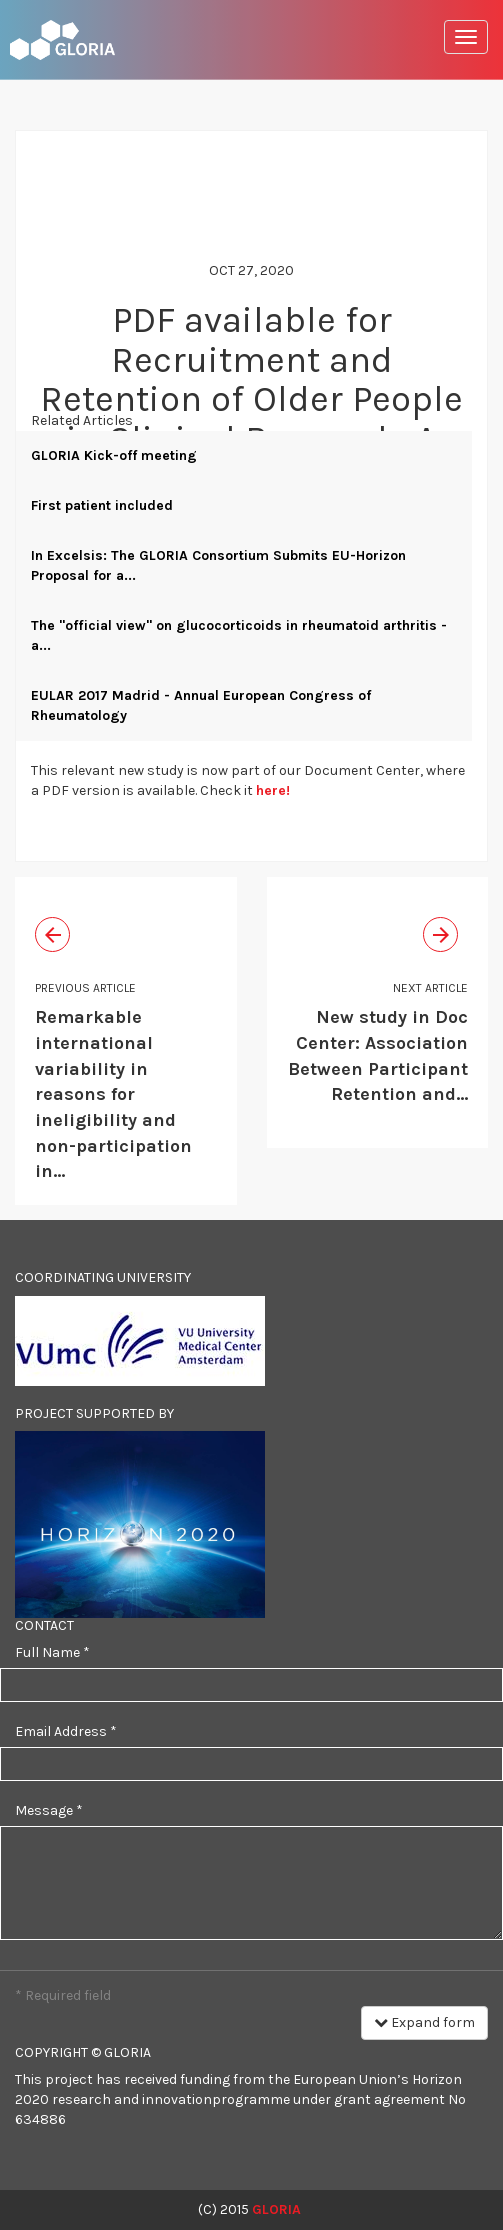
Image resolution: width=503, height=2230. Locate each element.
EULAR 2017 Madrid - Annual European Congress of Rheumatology (201, 705)
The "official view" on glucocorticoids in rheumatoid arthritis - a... (239, 635)
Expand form (424, 2022)
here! (273, 790)
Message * (49, 1810)
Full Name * (52, 1652)
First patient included (102, 505)
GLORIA (276, 2209)
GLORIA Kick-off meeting (114, 455)
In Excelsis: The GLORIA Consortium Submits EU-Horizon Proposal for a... (218, 565)
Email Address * (66, 1731)
